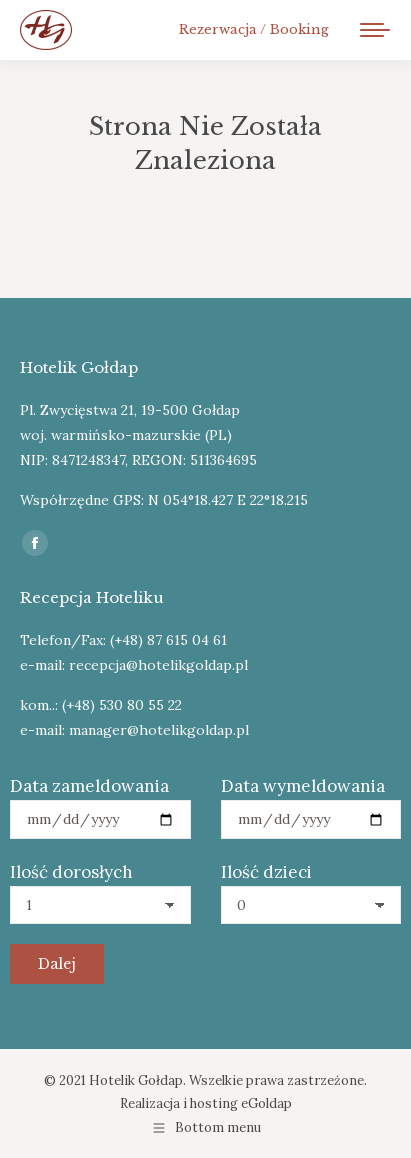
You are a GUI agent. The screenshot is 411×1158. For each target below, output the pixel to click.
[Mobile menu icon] (375, 30)
